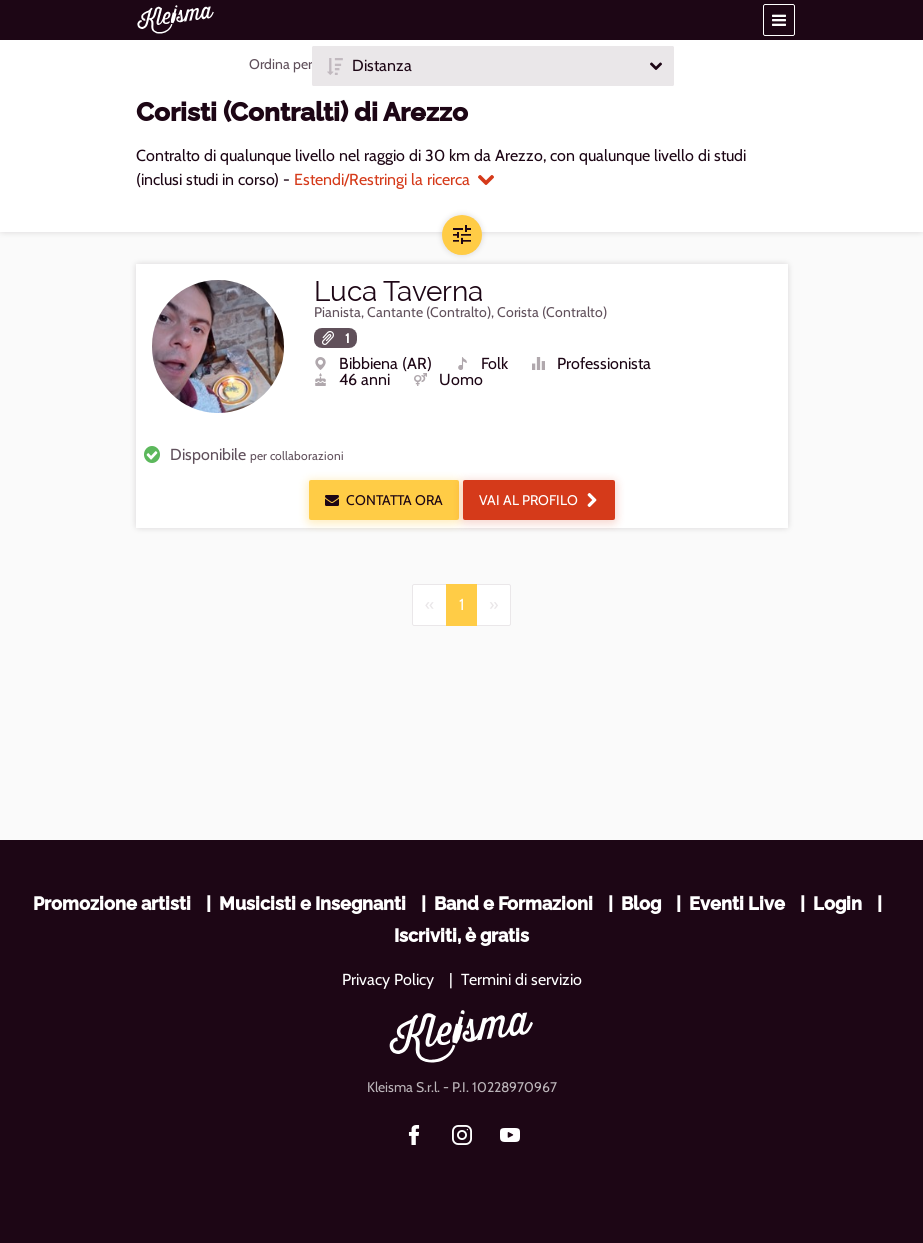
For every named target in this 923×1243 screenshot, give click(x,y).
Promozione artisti (112, 903)
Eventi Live (737, 903)
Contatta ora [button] (384, 500)
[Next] (493, 605)
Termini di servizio (521, 979)
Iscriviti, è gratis (461, 935)
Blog (641, 903)
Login (837, 903)
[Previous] (429, 605)
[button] (779, 20)
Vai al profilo (539, 500)
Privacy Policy (388, 979)
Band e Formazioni (513, 903)
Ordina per (280, 64)
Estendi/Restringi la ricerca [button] (394, 179)
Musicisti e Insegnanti (312, 903)
